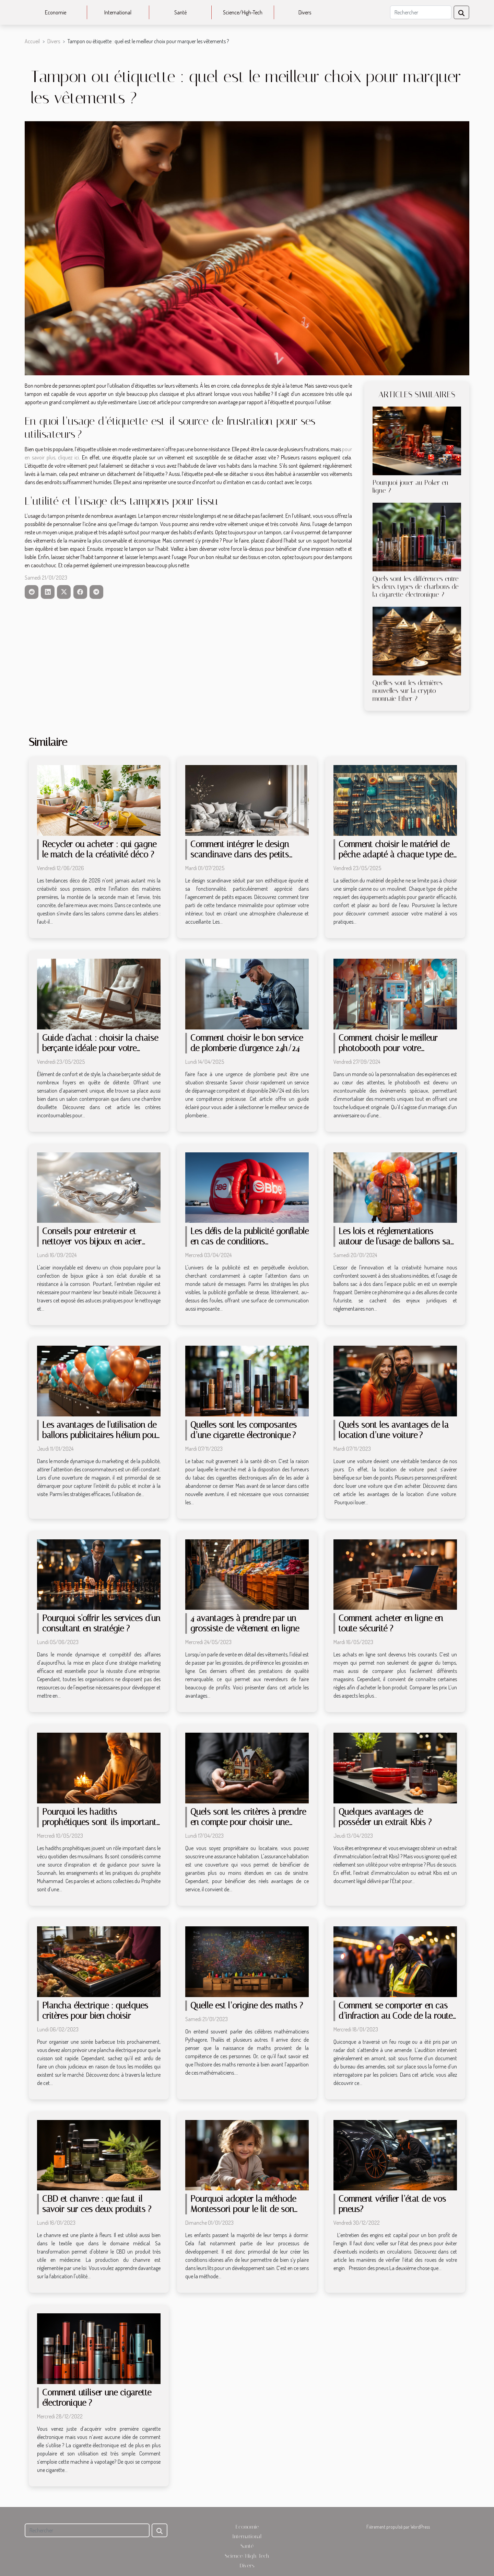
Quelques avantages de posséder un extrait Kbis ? (385, 1817)
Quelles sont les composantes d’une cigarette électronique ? (243, 1430)
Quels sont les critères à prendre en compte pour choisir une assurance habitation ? (248, 1822)
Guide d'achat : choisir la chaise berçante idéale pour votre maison (100, 1048)
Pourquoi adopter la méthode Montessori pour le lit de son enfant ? (243, 2209)
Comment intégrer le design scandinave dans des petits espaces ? (239, 854)
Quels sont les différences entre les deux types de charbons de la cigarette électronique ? (416, 587)
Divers (304, 12)
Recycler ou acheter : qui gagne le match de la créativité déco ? (99, 849)
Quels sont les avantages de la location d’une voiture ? (394, 1430)
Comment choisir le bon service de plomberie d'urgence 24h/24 (246, 1043)
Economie (55, 12)
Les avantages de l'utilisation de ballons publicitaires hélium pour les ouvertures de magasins (100, 1435)
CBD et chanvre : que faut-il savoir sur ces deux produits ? (96, 2204)
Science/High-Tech (242, 12)
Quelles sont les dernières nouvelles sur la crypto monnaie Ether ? (408, 691)
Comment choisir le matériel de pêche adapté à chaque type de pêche (396, 854)
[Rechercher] (420, 12)
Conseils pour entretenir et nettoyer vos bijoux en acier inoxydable (92, 1241)
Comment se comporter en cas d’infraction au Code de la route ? (395, 2016)
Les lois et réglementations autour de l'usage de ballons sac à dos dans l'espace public (397, 1241)
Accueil (32, 41)
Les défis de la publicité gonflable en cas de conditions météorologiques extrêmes (249, 1241)
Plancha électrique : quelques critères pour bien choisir (95, 2011)
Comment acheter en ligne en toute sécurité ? (391, 1623)
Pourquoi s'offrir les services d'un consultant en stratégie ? (101, 1623)
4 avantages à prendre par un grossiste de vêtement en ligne (244, 1623)
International (117, 12)
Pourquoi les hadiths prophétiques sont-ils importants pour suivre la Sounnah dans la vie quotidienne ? (101, 1827)
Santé (180, 12)
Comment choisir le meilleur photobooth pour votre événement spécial (388, 1048)
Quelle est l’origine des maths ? (246, 2005)
